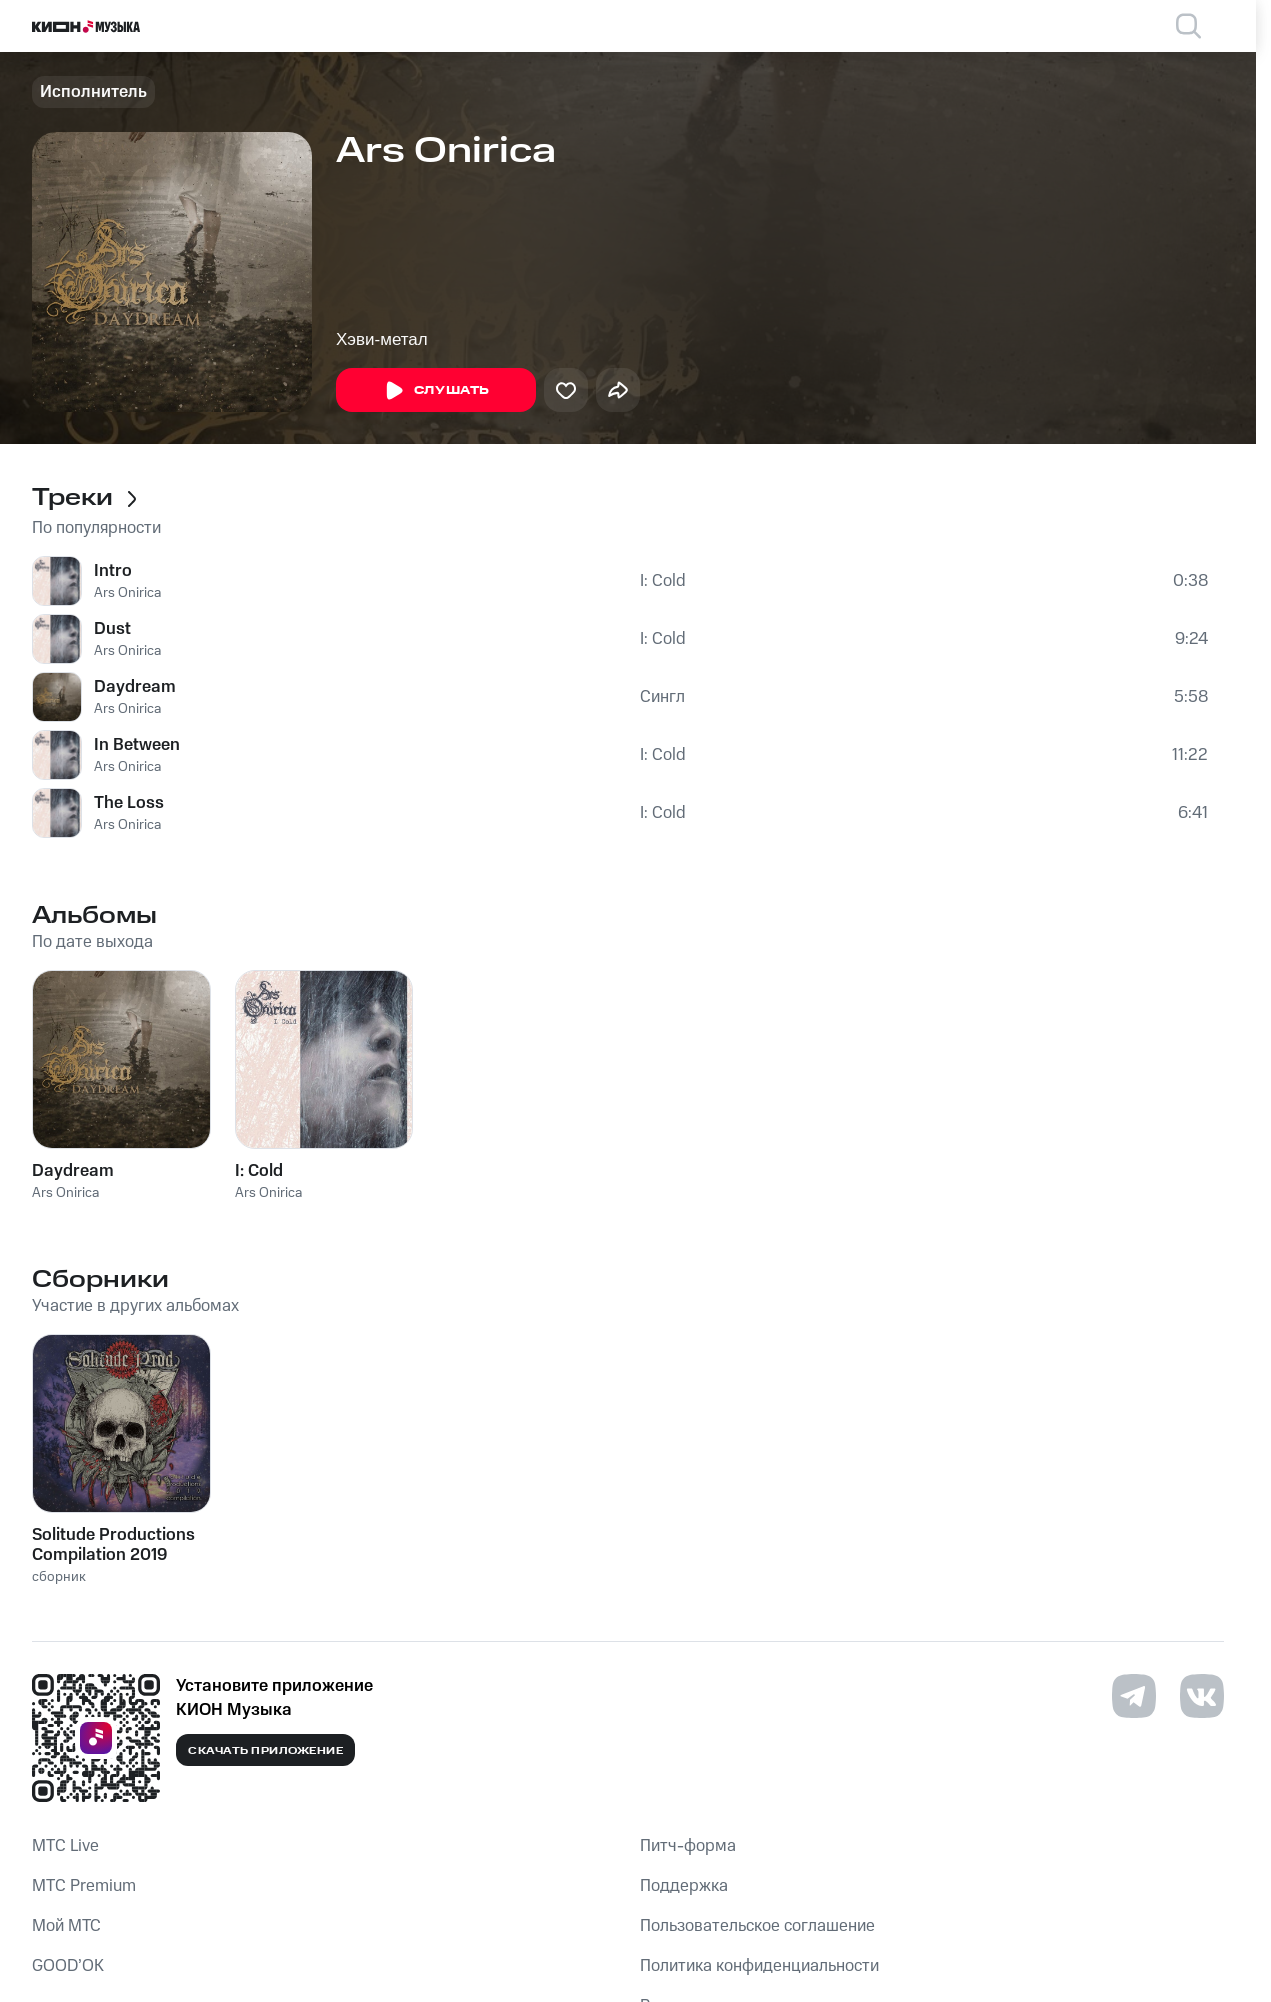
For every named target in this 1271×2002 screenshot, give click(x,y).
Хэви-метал (382, 339)
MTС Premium (84, 1886)
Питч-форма (688, 1846)
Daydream (135, 687)
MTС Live (65, 1846)
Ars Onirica (127, 593)
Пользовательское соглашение (757, 1926)
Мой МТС (66, 1926)
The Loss (129, 803)
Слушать (436, 391)
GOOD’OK (68, 1966)
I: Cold (663, 581)
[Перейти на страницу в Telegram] (1134, 1696)
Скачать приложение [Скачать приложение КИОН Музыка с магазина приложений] (265, 1751)
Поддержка (684, 1886)
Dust (112, 629)
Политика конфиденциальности (759, 1966)
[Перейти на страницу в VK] (1202, 1696)
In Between (137, 745)
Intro (113, 571)
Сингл (662, 697)
